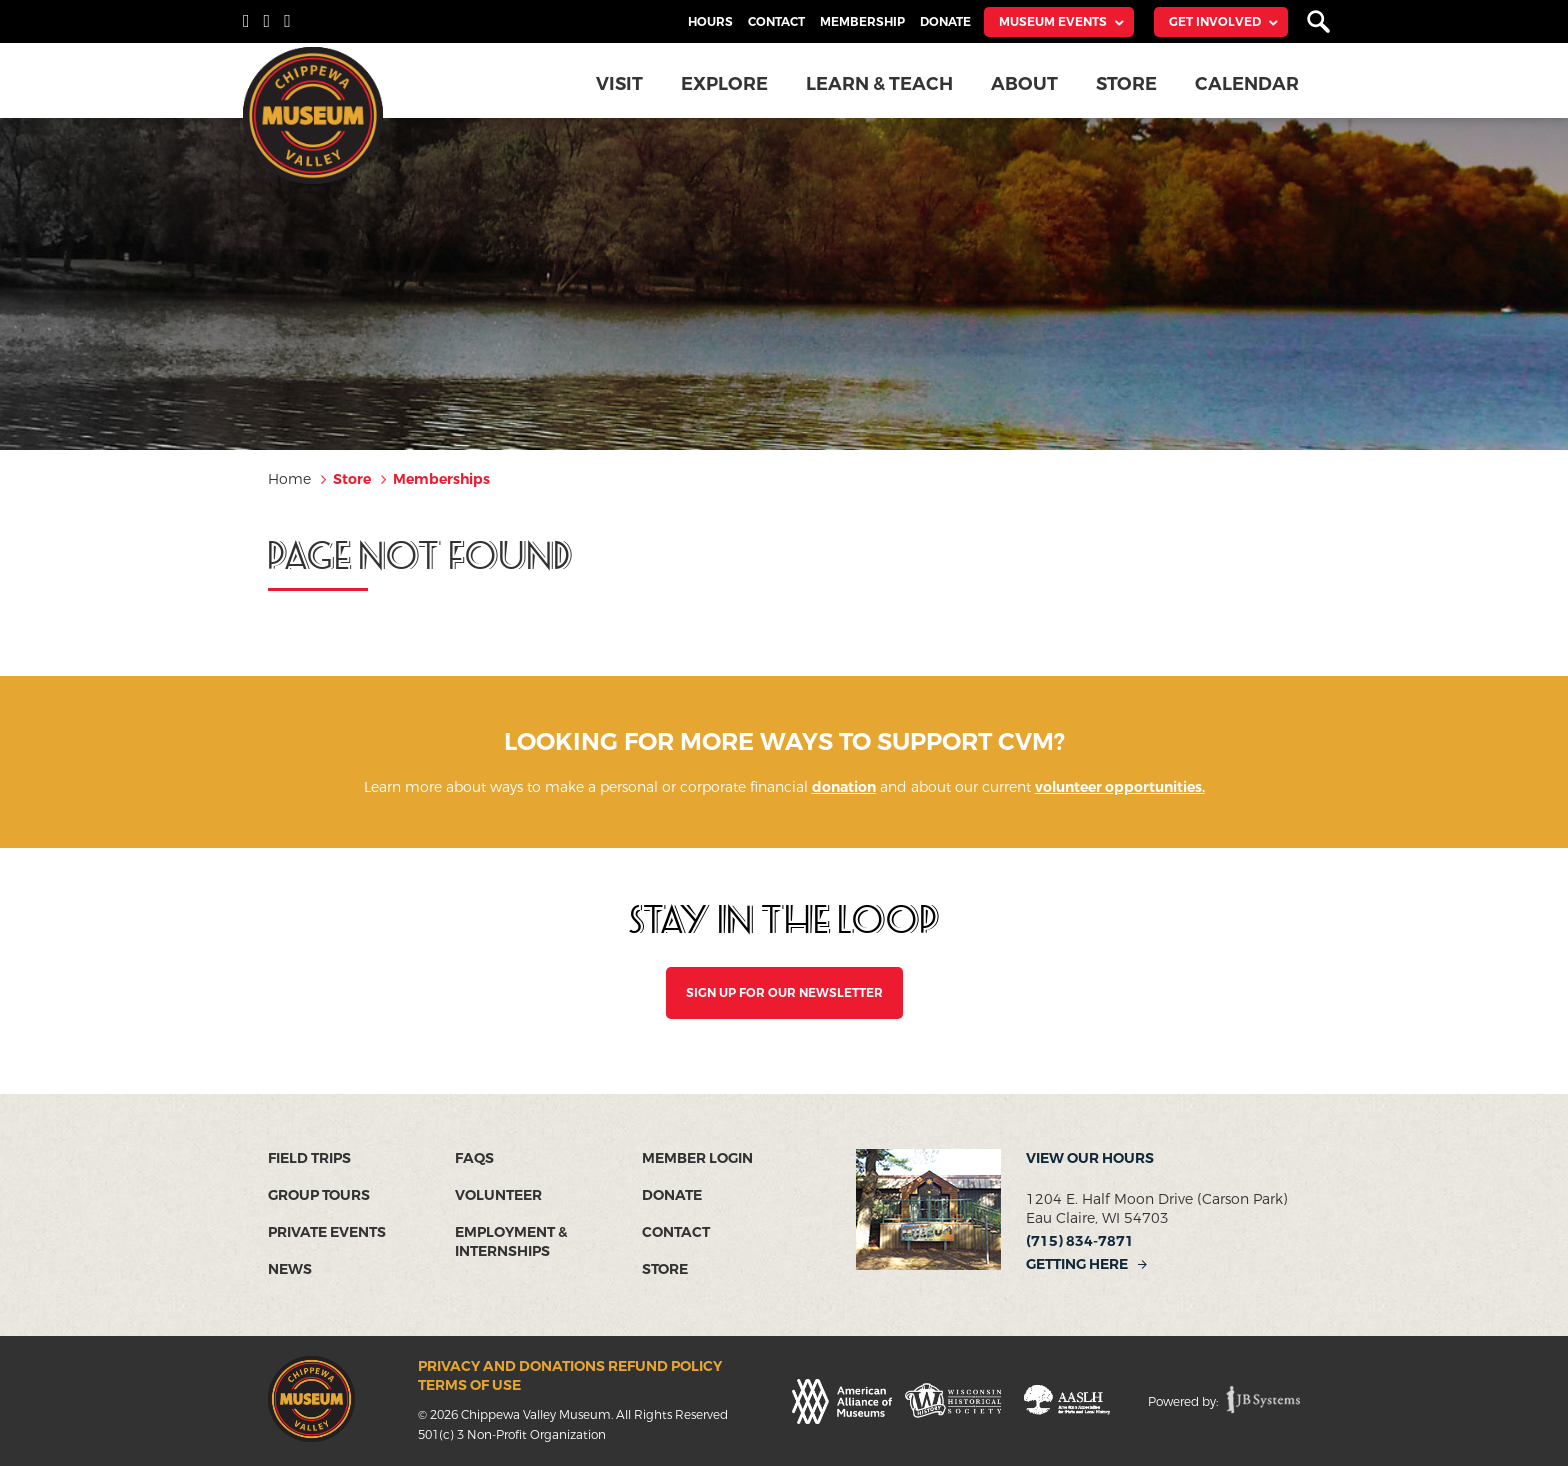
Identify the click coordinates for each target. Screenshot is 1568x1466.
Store (1127, 84)
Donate (945, 22)
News (290, 1269)
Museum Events (1053, 22)
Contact (776, 22)
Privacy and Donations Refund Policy (570, 1366)
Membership (862, 22)
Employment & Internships (511, 1242)
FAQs (474, 1158)
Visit (621, 84)
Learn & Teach (881, 84)
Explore (726, 84)
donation (844, 787)
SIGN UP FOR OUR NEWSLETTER (784, 993)
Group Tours (319, 1195)
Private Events (327, 1232)
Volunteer (498, 1195)
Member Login (697, 1158)
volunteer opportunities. (1120, 787)
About (1025, 84)
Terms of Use (469, 1385)
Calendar (1247, 84)
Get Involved (1215, 22)
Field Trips (309, 1158)
